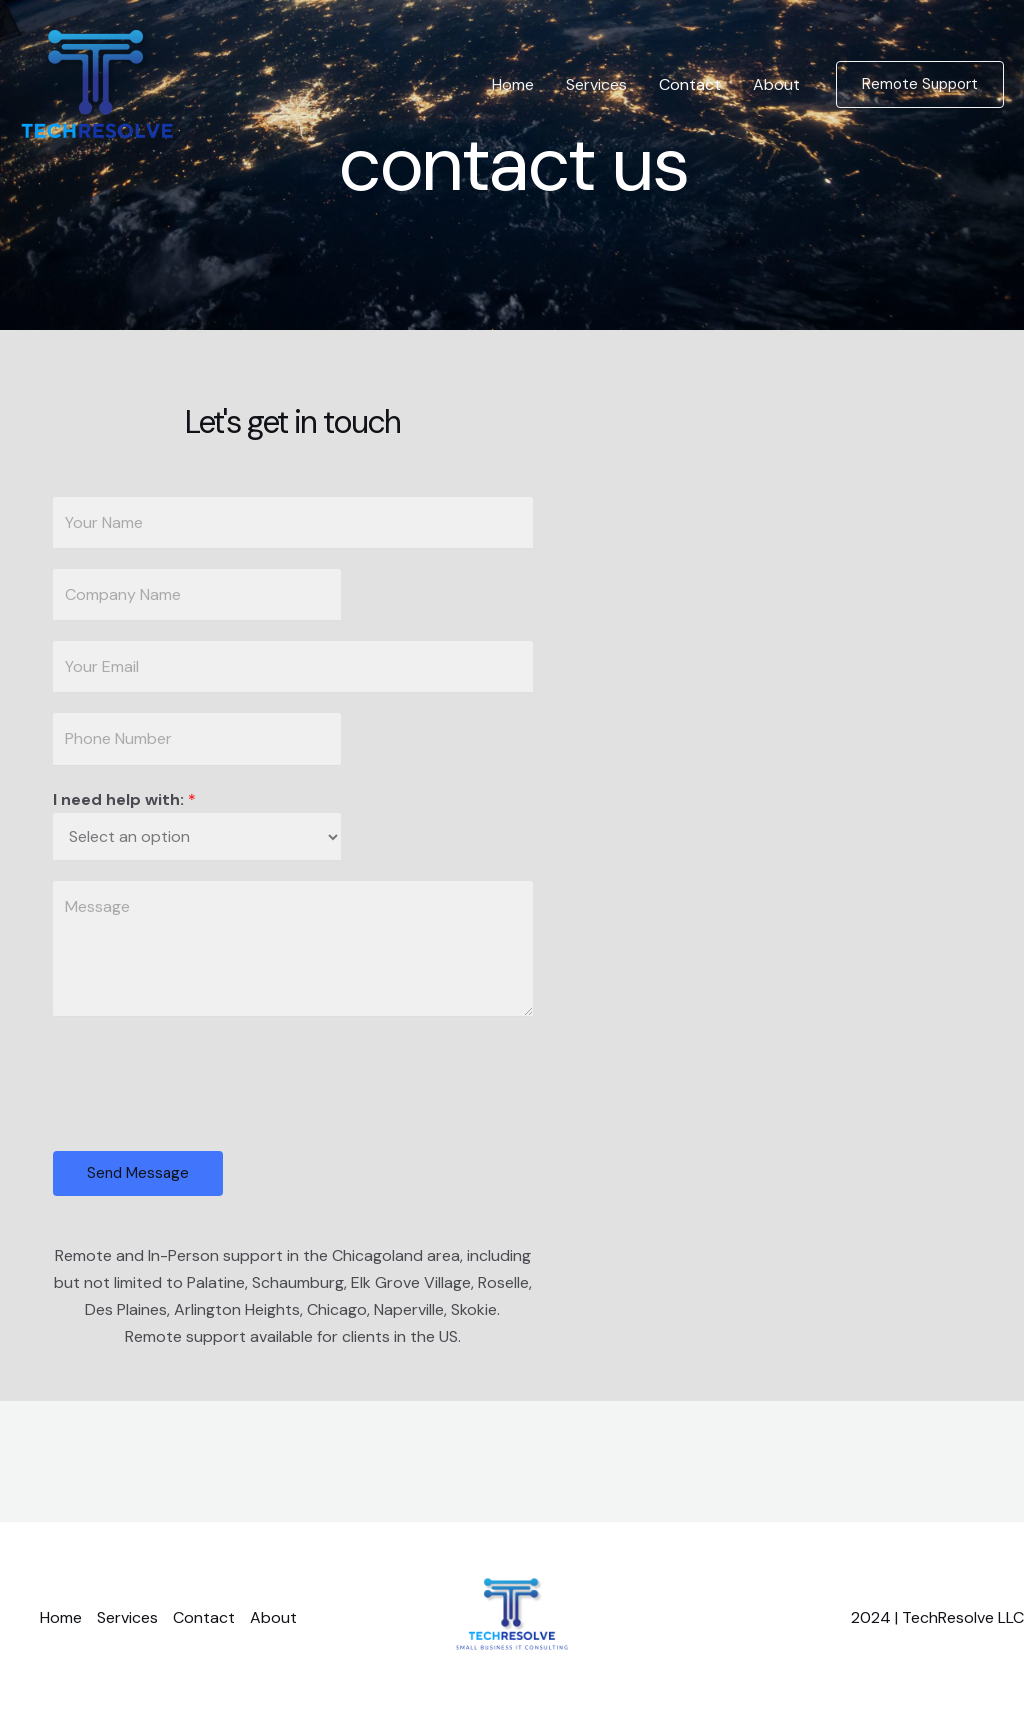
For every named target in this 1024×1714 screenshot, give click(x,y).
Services (596, 84)
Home (513, 84)
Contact (690, 84)
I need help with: (124, 799)
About (776, 84)
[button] (920, 84)
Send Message (138, 1173)
